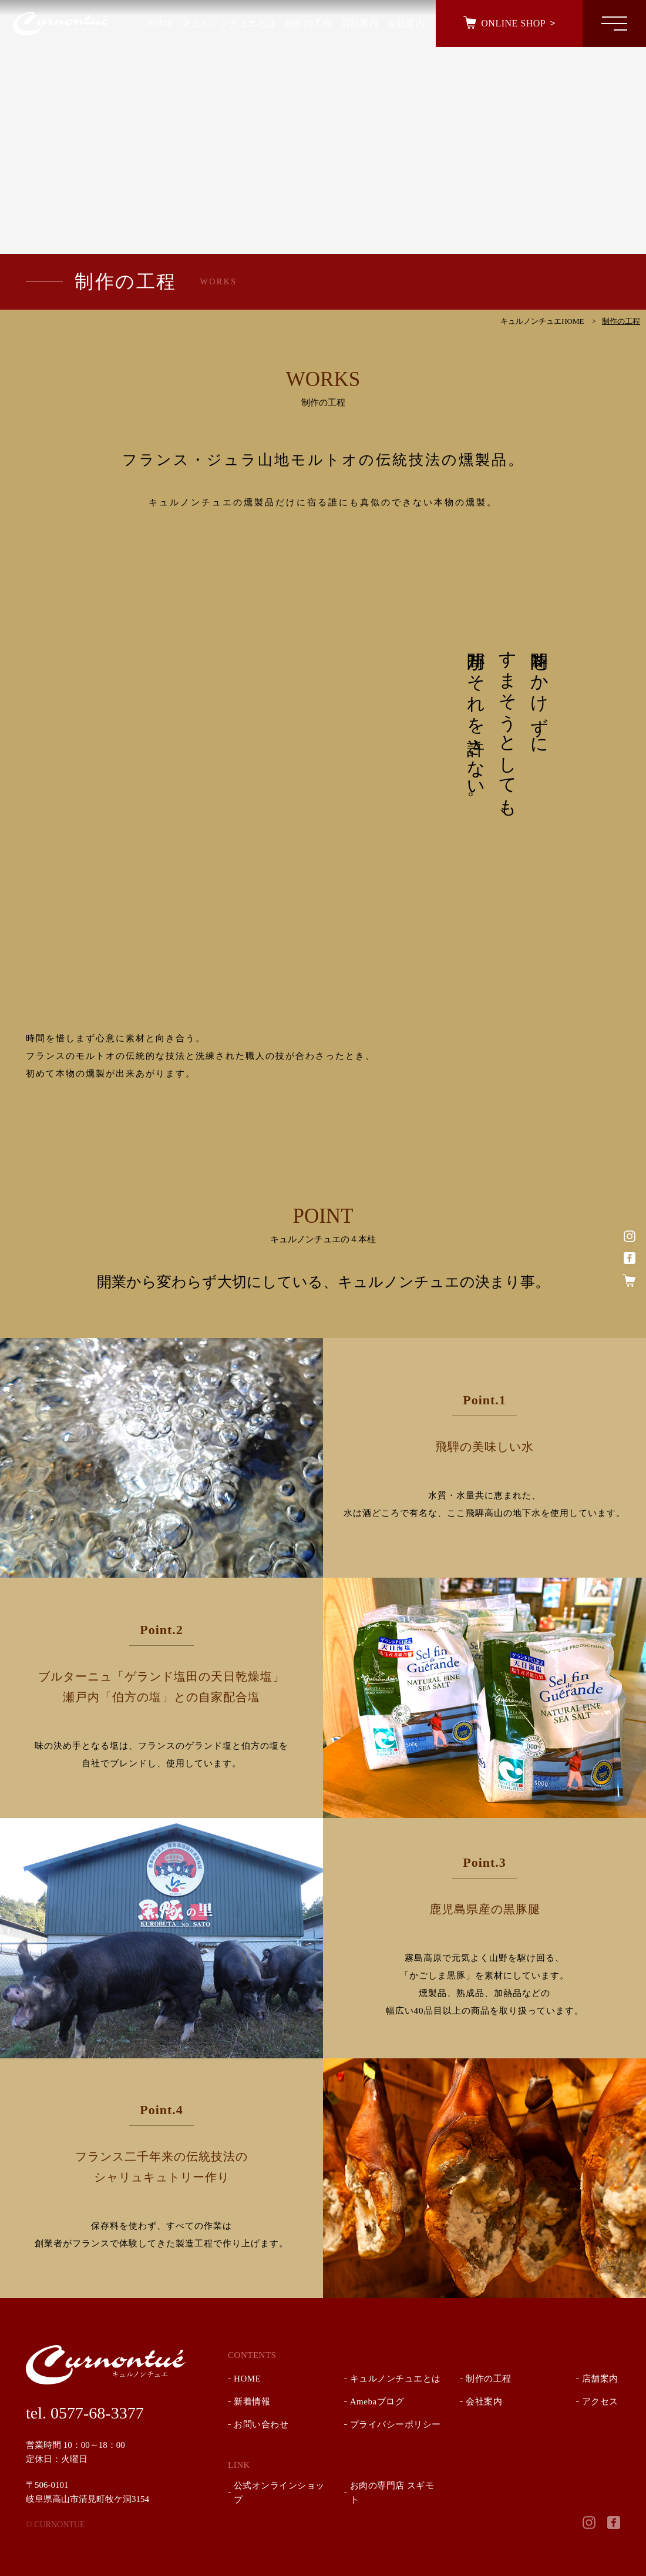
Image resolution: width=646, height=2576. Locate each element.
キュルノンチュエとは (395, 2378)
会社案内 (484, 2401)
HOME (247, 2378)
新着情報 (252, 2401)
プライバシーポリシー (395, 2424)
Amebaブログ (377, 2401)
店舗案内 (600, 2378)
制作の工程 (489, 2378)
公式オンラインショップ (279, 2492)
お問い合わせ (261, 2424)
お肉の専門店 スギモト (392, 2492)
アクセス (600, 2401)
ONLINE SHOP (512, 23)
